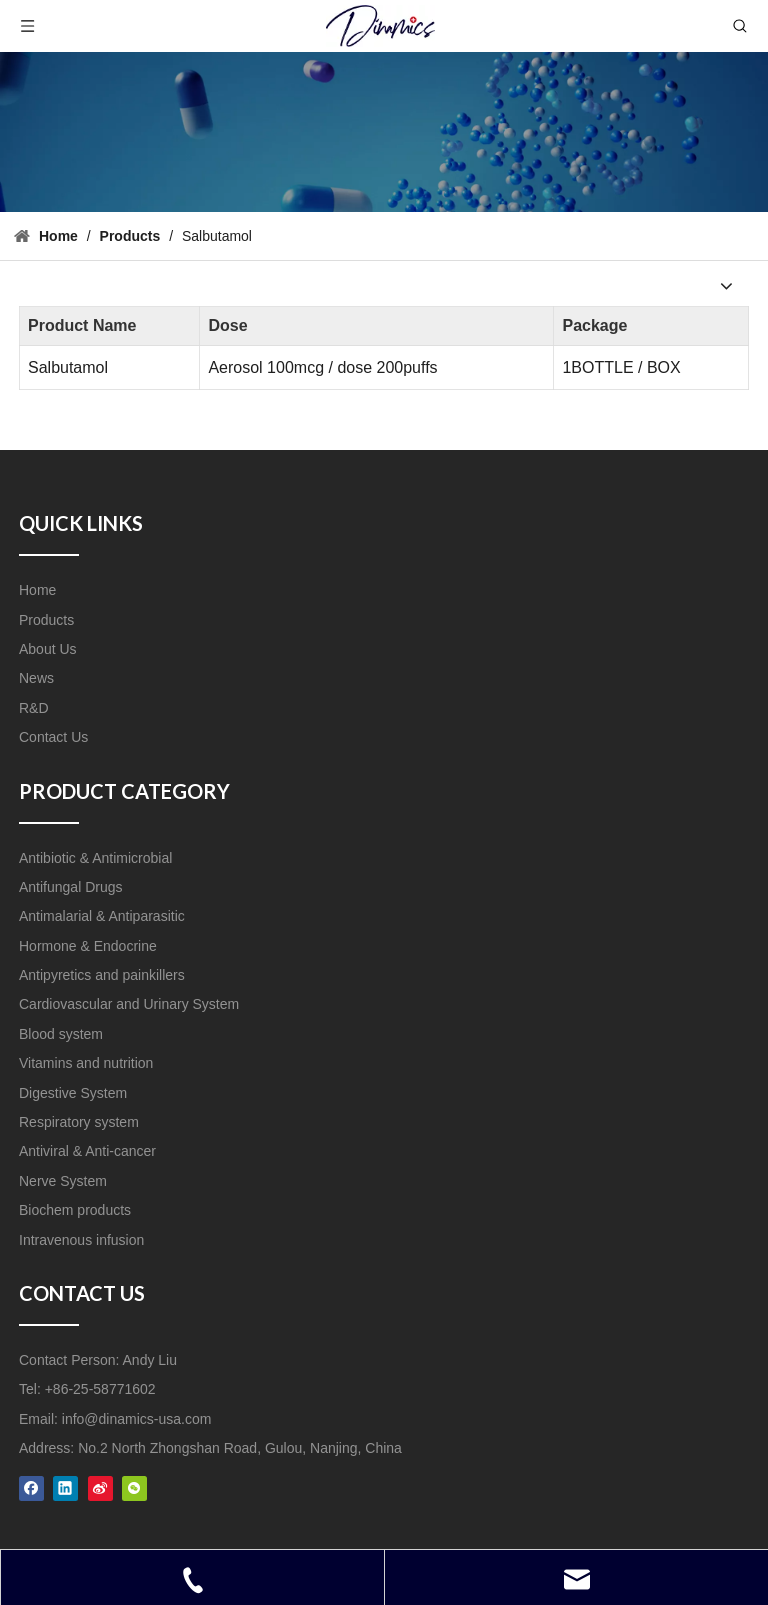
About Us (48, 649)
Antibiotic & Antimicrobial (95, 858)
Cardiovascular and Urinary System (129, 1004)
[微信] (134, 1487)
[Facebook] (31, 1487)
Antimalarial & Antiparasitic (102, 916)
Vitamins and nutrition (86, 1063)
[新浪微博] (100, 1487)
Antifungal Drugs (71, 887)
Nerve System (63, 1181)
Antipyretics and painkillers (102, 975)
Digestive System (73, 1093)
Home (37, 590)
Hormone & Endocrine (88, 946)
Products (46, 620)
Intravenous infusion (81, 1240)
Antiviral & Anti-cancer (87, 1151)
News (36, 678)
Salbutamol (68, 367)
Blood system (61, 1034)
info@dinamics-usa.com (137, 1419)
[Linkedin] (65, 1487)
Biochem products (75, 1210)
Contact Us (53, 737)
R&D (34, 708)
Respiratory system (79, 1122)
